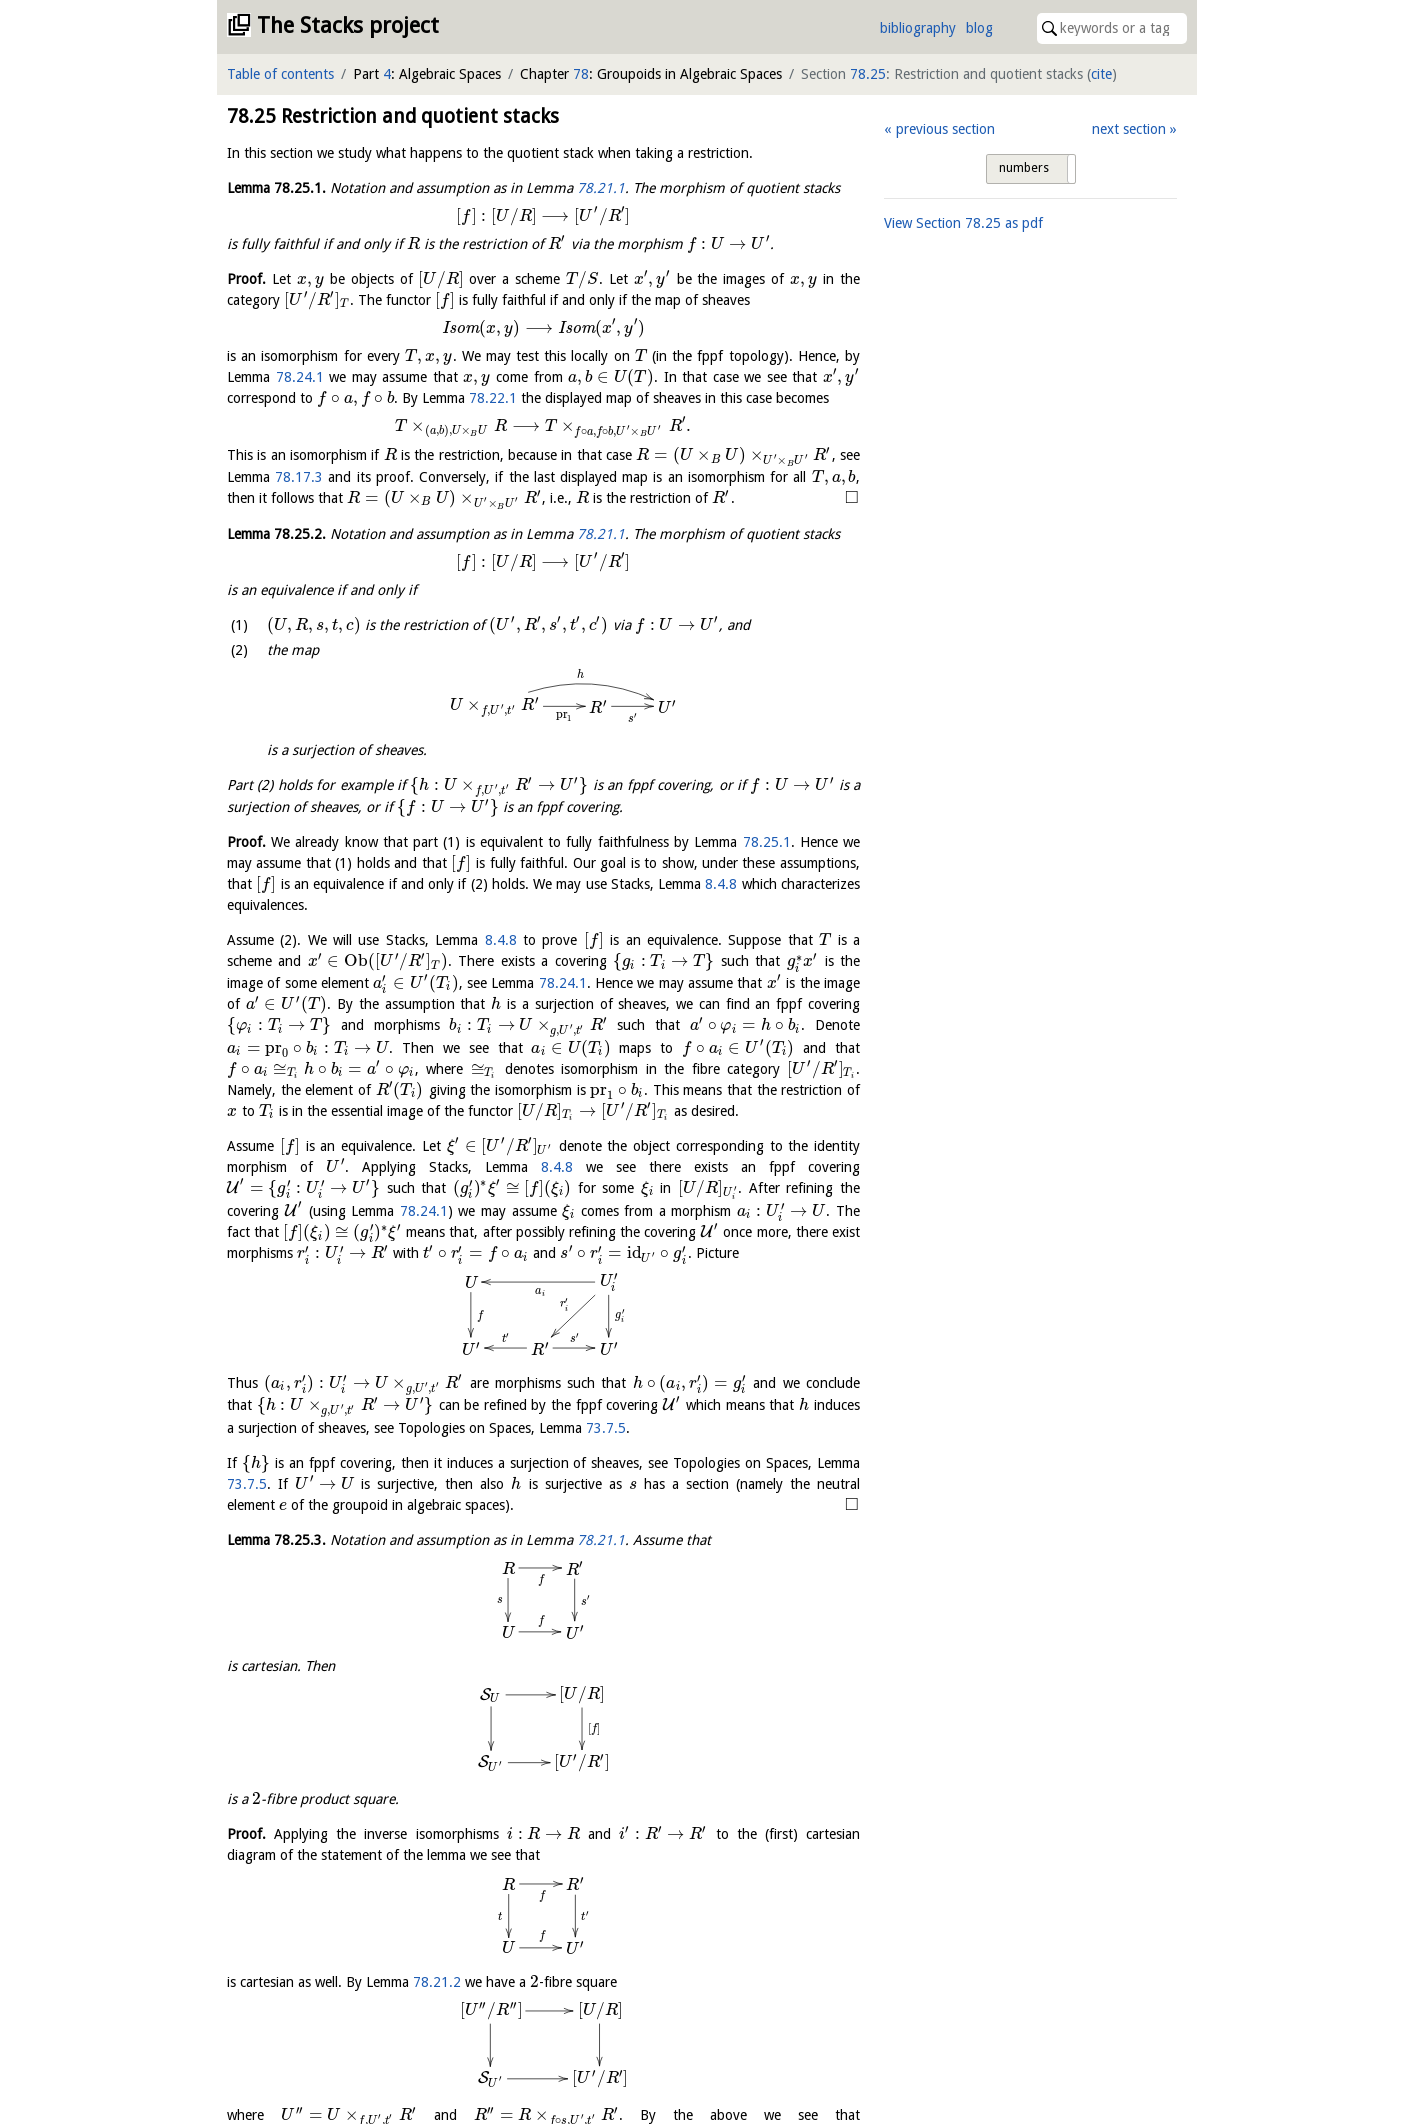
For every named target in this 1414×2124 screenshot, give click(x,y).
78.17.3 (299, 477)
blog (979, 28)
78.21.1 (601, 188)
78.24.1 (300, 377)
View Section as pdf (963, 223)
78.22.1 (493, 398)
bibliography (918, 28)
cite (1101, 74)
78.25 (868, 74)
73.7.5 (779, 1377)
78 (581, 74)
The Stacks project (348, 25)
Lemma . (276, 188)
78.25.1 (767, 842)
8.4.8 (721, 884)
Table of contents (280, 74)
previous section (945, 129)
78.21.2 (437, 1671)
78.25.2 (424, 2091)
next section (1129, 129)
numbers (1024, 168)
